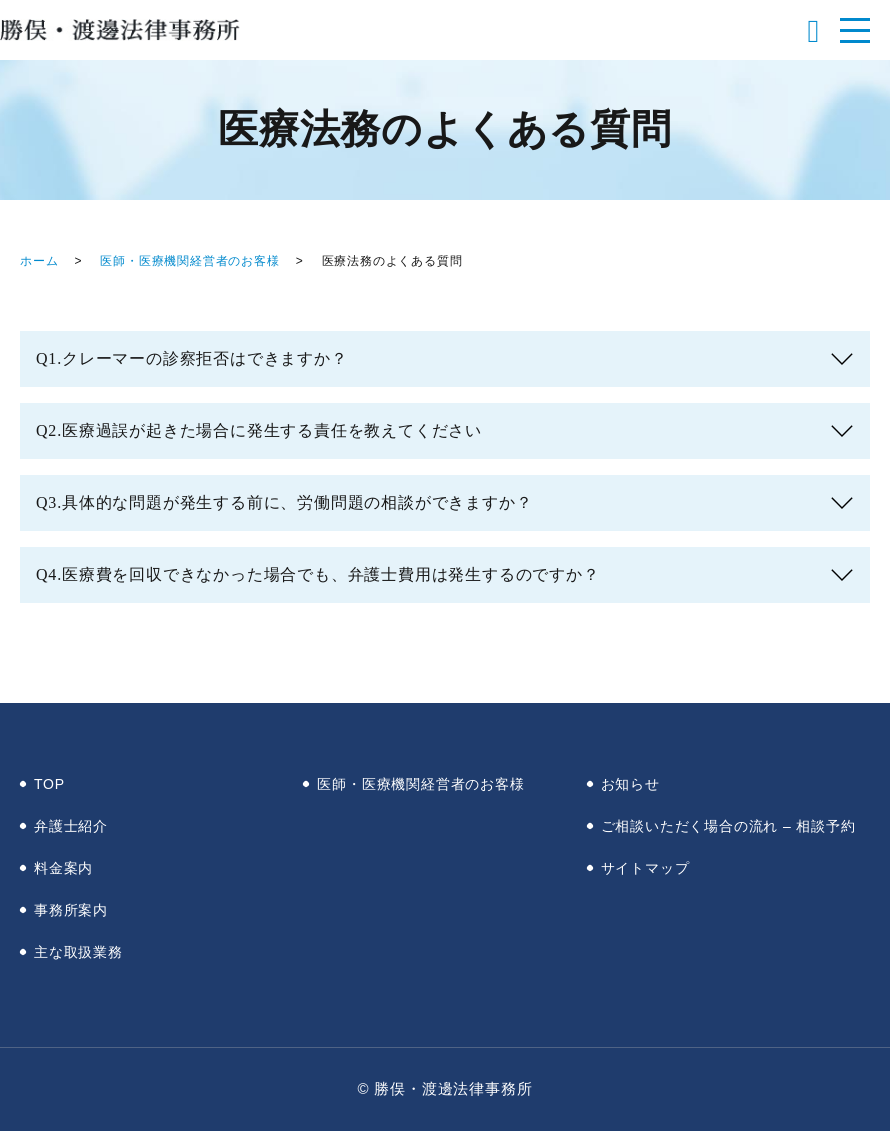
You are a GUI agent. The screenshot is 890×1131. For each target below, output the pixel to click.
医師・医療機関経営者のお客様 (189, 261)
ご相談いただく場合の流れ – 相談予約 (728, 826)
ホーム (39, 261)
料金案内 (63, 868)
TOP (49, 784)
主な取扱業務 (78, 952)
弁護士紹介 (71, 826)
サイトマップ (645, 868)
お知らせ (630, 784)
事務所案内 (71, 910)
